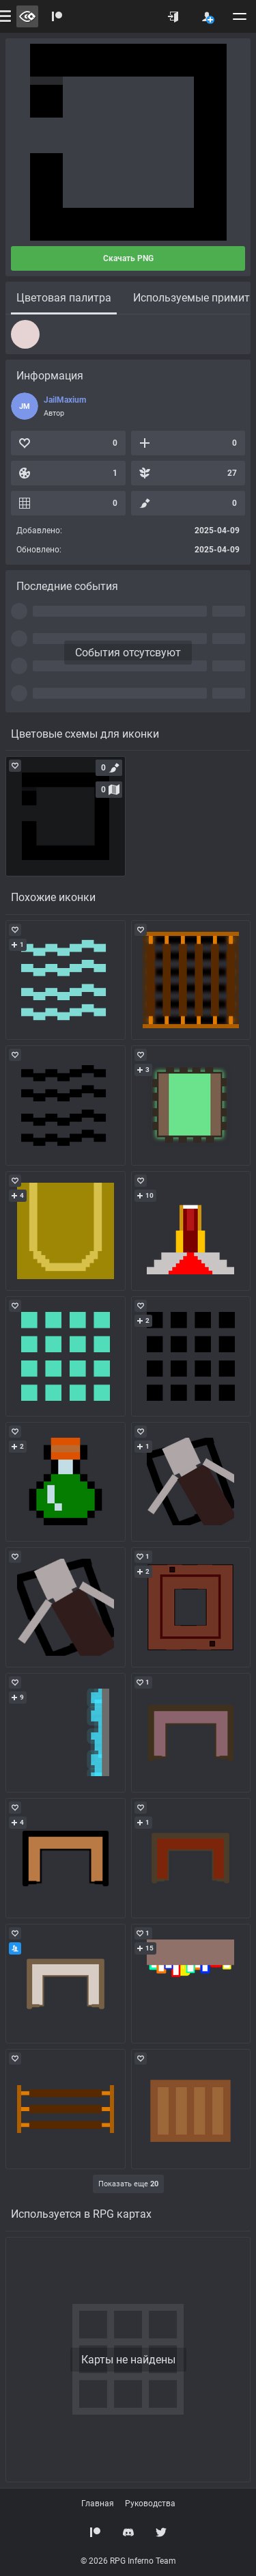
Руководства (150, 2503)
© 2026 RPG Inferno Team (128, 2561)
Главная (97, 2503)
